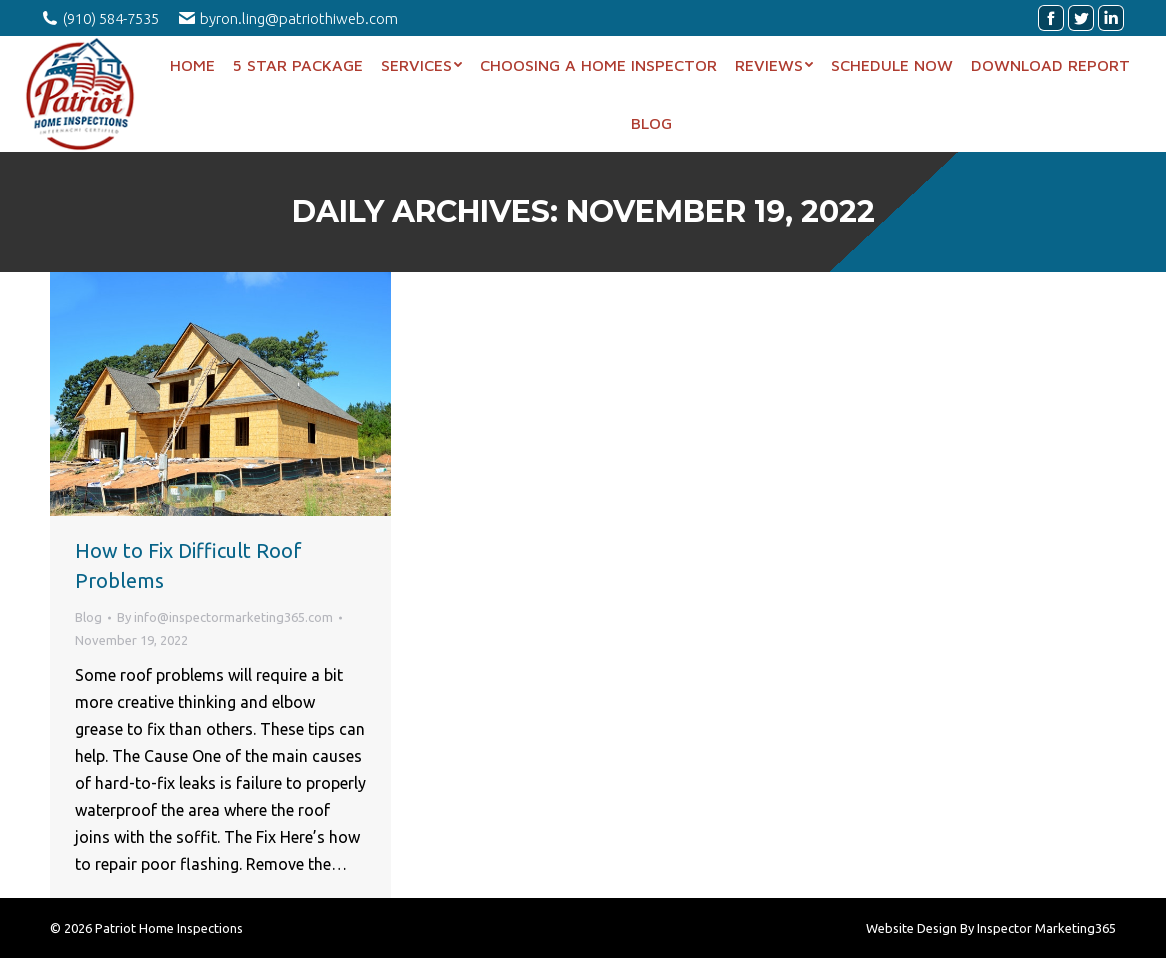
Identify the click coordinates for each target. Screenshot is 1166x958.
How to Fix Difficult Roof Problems (188, 565)
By (225, 617)
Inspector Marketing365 (1046, 928)
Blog (88, 617)
